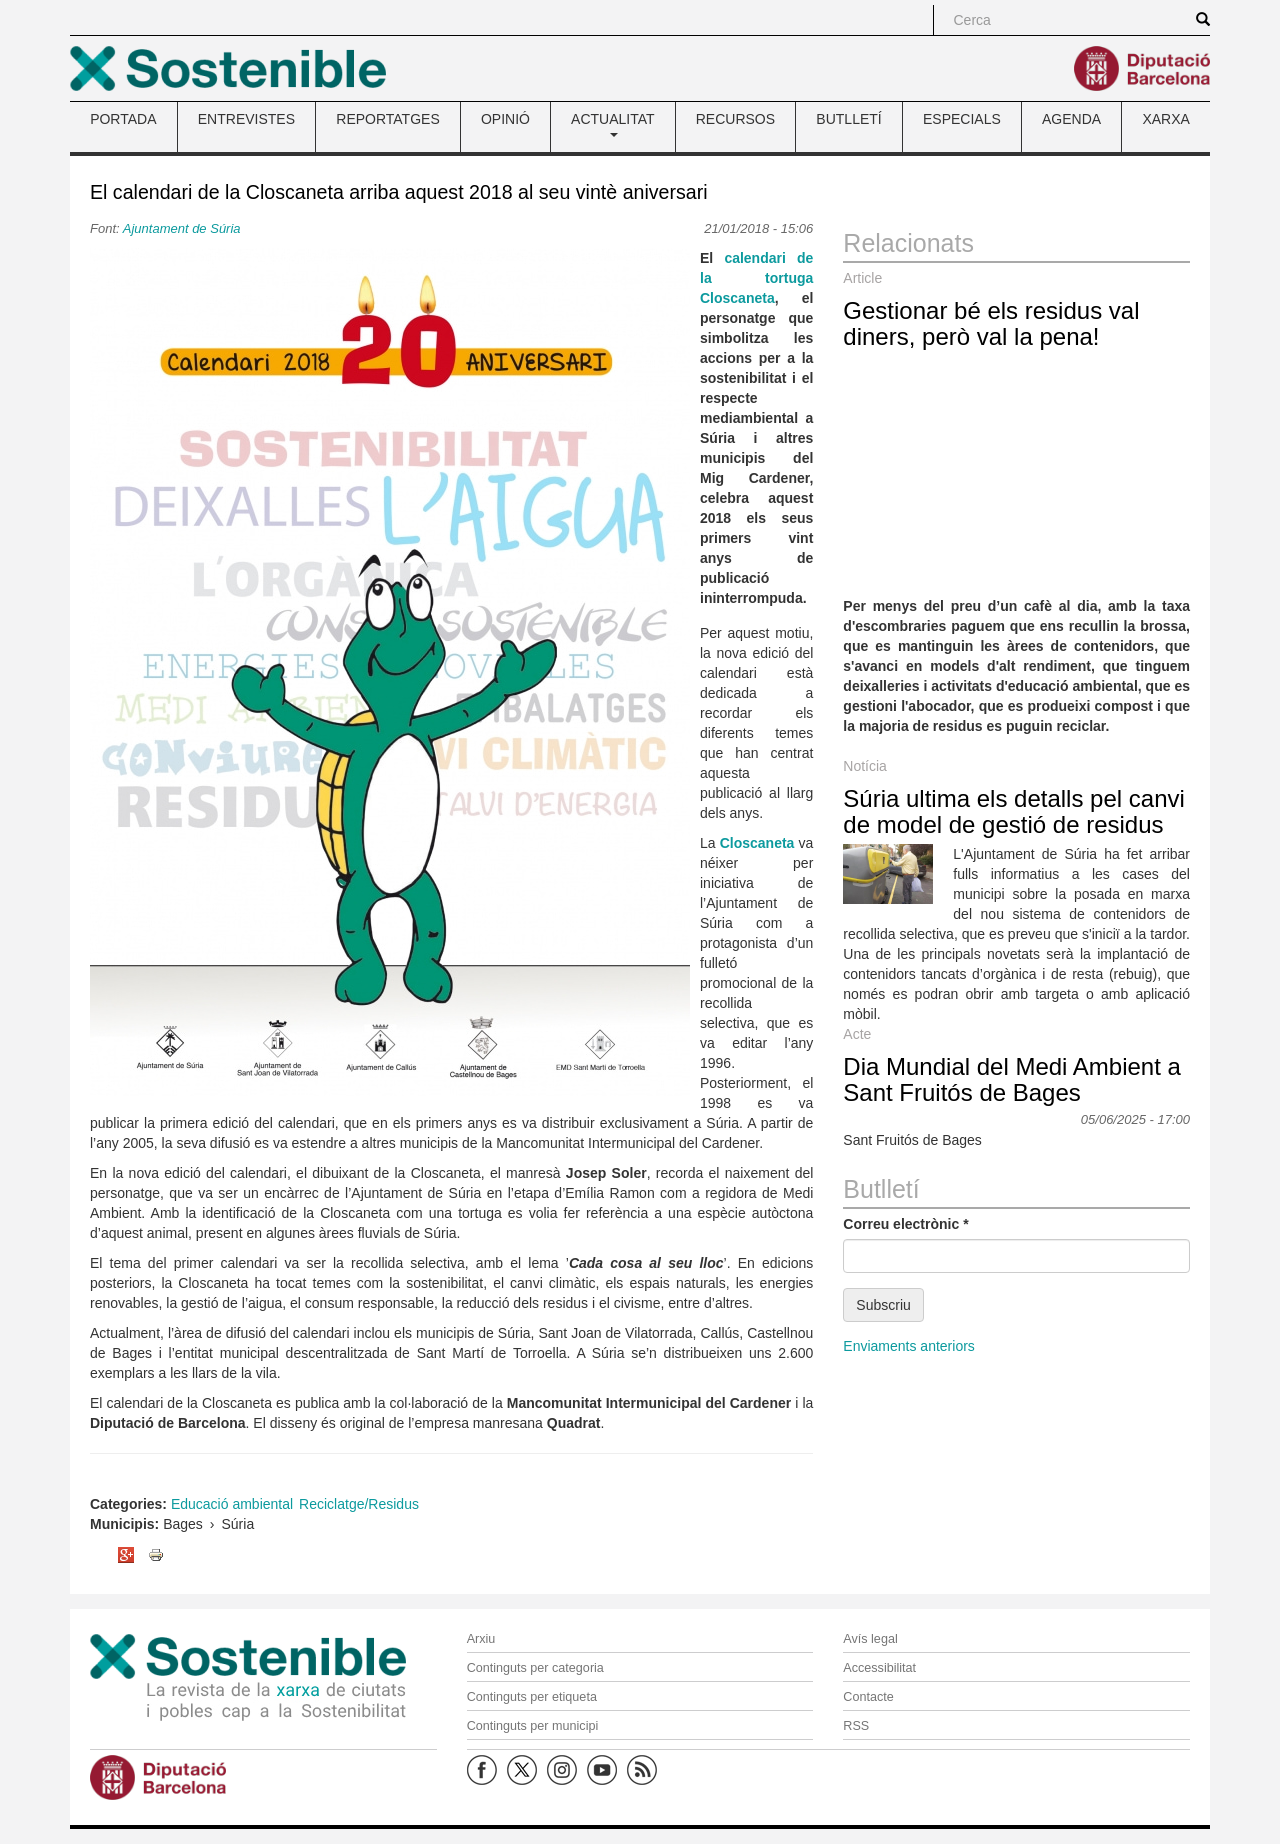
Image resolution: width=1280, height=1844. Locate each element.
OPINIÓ (505, 119)
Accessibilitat (879, 1668)
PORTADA (123, 119)
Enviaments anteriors (909, 1346)
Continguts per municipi (533, 1726)
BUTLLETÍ (848, 119)
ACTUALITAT (613, 124)
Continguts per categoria (535, 1668)
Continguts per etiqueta (532, 1697)
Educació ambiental (232, 1504)
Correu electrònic (905, 1224)
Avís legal (870, 1639)
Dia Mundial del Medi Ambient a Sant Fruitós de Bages (1012, 1079)
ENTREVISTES (246, 119)
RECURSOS (735, 119)
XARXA (1165, 119)
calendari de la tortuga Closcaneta (756, 278)
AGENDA (1071, 119)
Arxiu (481, 1639)
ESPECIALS (962, 119)
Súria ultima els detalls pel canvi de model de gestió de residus (1014, 811)
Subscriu (883, 1305)
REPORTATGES (387, 119)
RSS (856, 1726)
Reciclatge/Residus (359, 1504)
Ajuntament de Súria (182, 228)
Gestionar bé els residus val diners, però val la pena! (991, 323)
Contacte (868, 1697)
